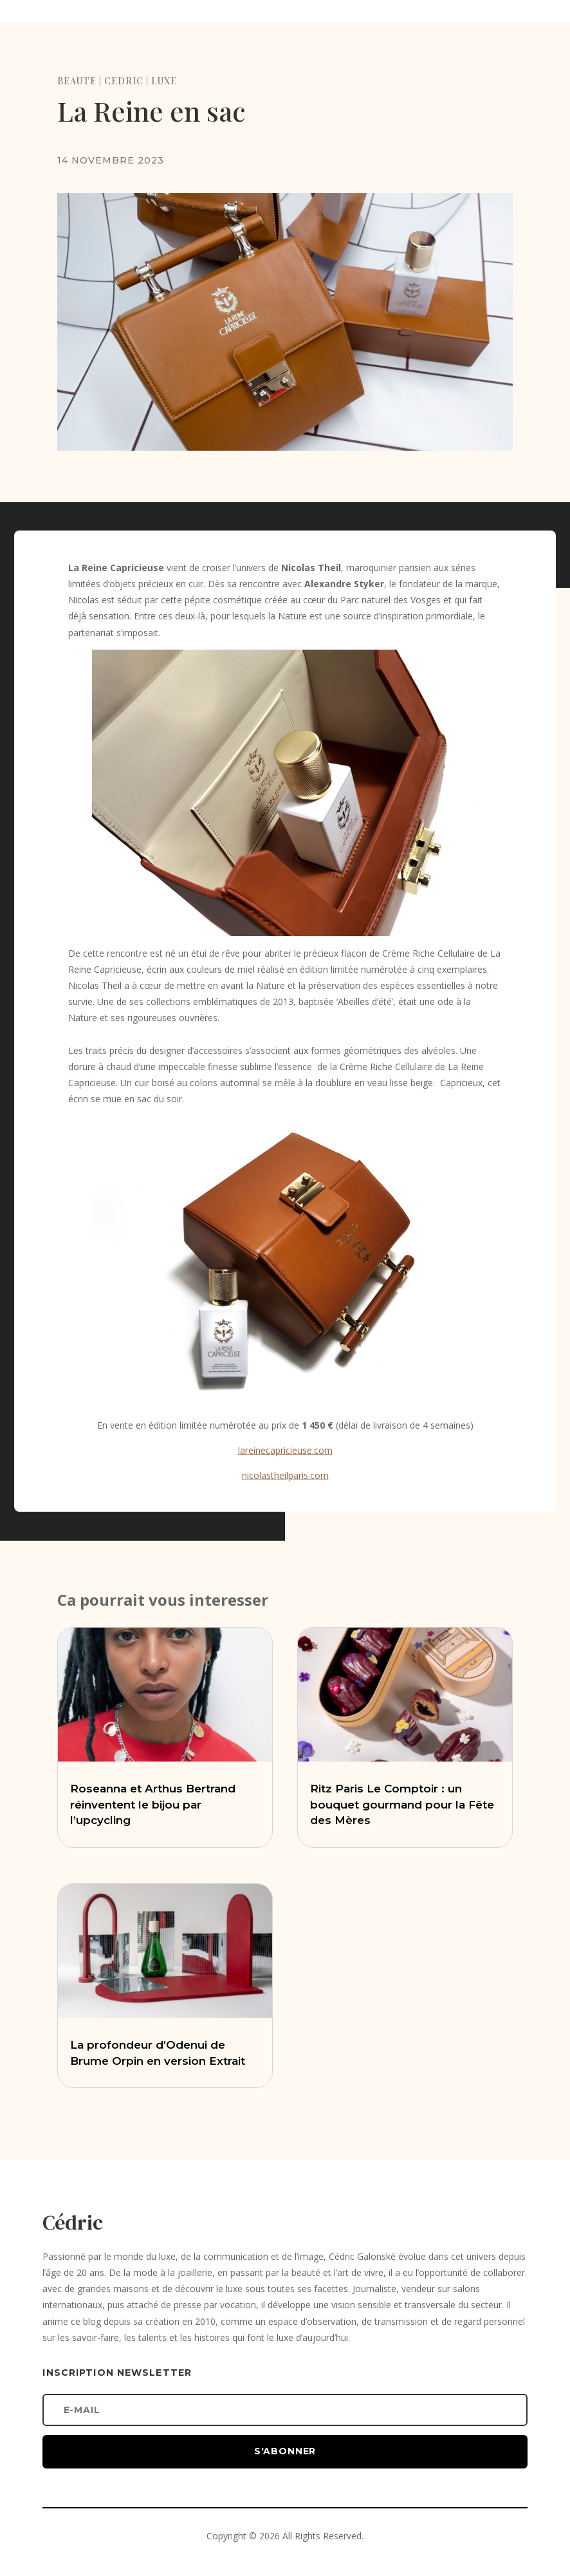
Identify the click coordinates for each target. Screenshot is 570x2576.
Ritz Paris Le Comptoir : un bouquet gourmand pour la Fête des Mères (402, 1804)
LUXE (164, 81)
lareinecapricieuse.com (285, 1450)
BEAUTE (77, 81)
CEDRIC (123, 81)
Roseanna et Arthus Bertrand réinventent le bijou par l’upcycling (152, 1804)
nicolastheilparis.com (285, 1475)
